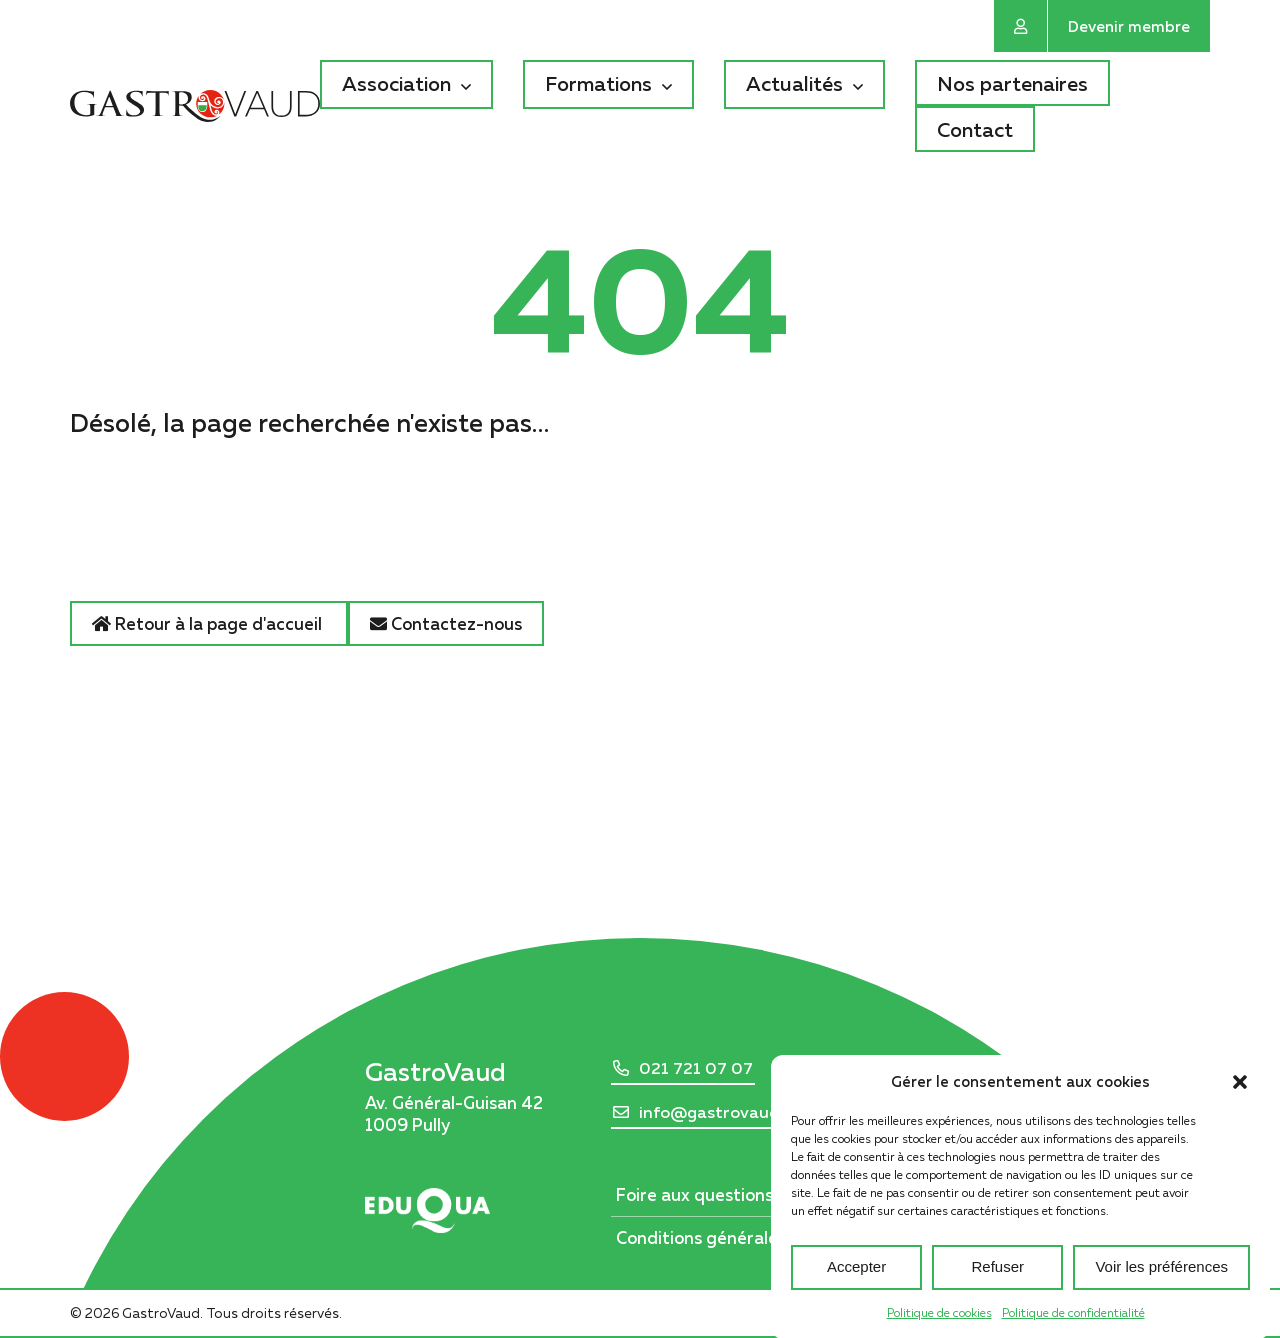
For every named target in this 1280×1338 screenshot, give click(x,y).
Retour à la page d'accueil (209, 623)
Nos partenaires (1012, 83)
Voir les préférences (1161, 1285)
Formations (598, 83)
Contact (975, 129)
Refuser (998, 1285)
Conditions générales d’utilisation (750, 1237)
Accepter (856, 1285)
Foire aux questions (694, 1194)
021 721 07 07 (696, 1068)
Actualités (794, 83)
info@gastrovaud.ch (720, 1112)
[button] (1240, 1099)
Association (396, 83)
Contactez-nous (446, 623)
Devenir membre (1129, 26)
